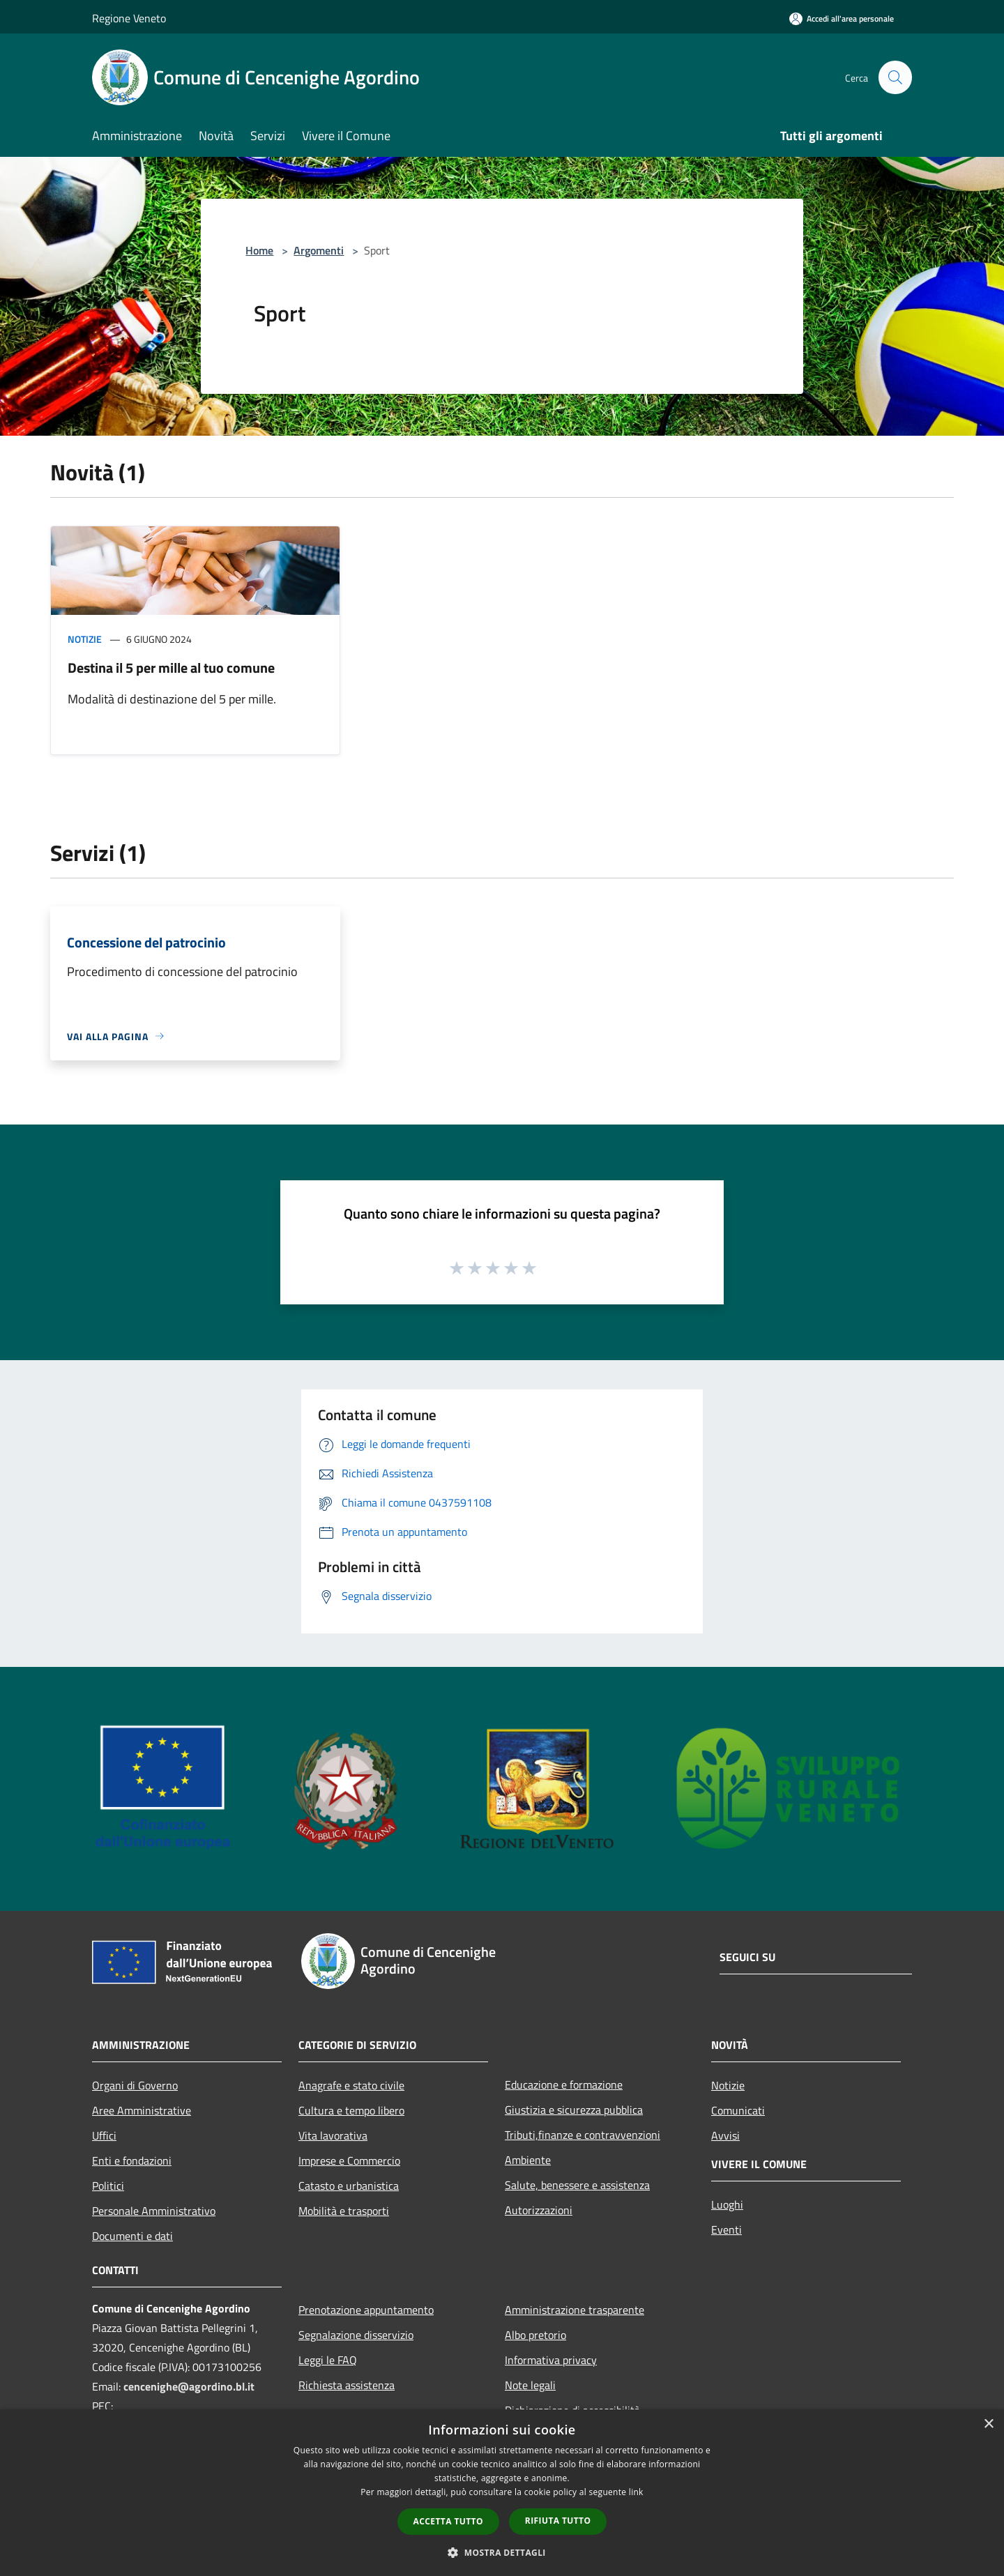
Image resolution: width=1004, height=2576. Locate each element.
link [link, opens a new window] (636, 2492)
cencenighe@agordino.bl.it (188, 2386)
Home (259, 250)
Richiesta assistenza (346, 2385)
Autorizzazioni (538, 2210)
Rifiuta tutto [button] (558, 2521)
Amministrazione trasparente (574, 2309)
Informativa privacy (551, 2360)
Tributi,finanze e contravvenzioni (582, 2134)
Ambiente (528, 2159)
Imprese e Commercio (349, 2160)
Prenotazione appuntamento (366, 2309)
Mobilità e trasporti (343, 2210)
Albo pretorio (535, 2334)
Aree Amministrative (141, 2110)
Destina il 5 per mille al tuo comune (171, 667)
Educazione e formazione (564, 2084)
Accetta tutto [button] (448, 2521)
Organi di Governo (135, 2085)
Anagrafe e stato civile (351, 2085)
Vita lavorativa (332, 2135)
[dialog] (502, 2492)
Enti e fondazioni (132, 2160)
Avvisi (725, 2135)
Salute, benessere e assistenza (577, 2185)
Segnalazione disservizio (355, 2334)
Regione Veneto (129, 18)
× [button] (988, 2424)
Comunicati (738, 2110)
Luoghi (727, 2204)
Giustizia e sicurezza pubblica (574, 2109)
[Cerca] (895, 77)
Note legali (530, 2385)
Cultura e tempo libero (351, 2110)
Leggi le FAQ (327, 2360)
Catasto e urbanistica (348, 2185)
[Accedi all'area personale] (841, 18)
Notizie (85, 639)
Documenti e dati (132, 2235)
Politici (108, 2185)
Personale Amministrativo (153, 2210)
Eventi (726, 2229)
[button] (502, 2552)
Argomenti (319, 250)
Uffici (104, 2135)
